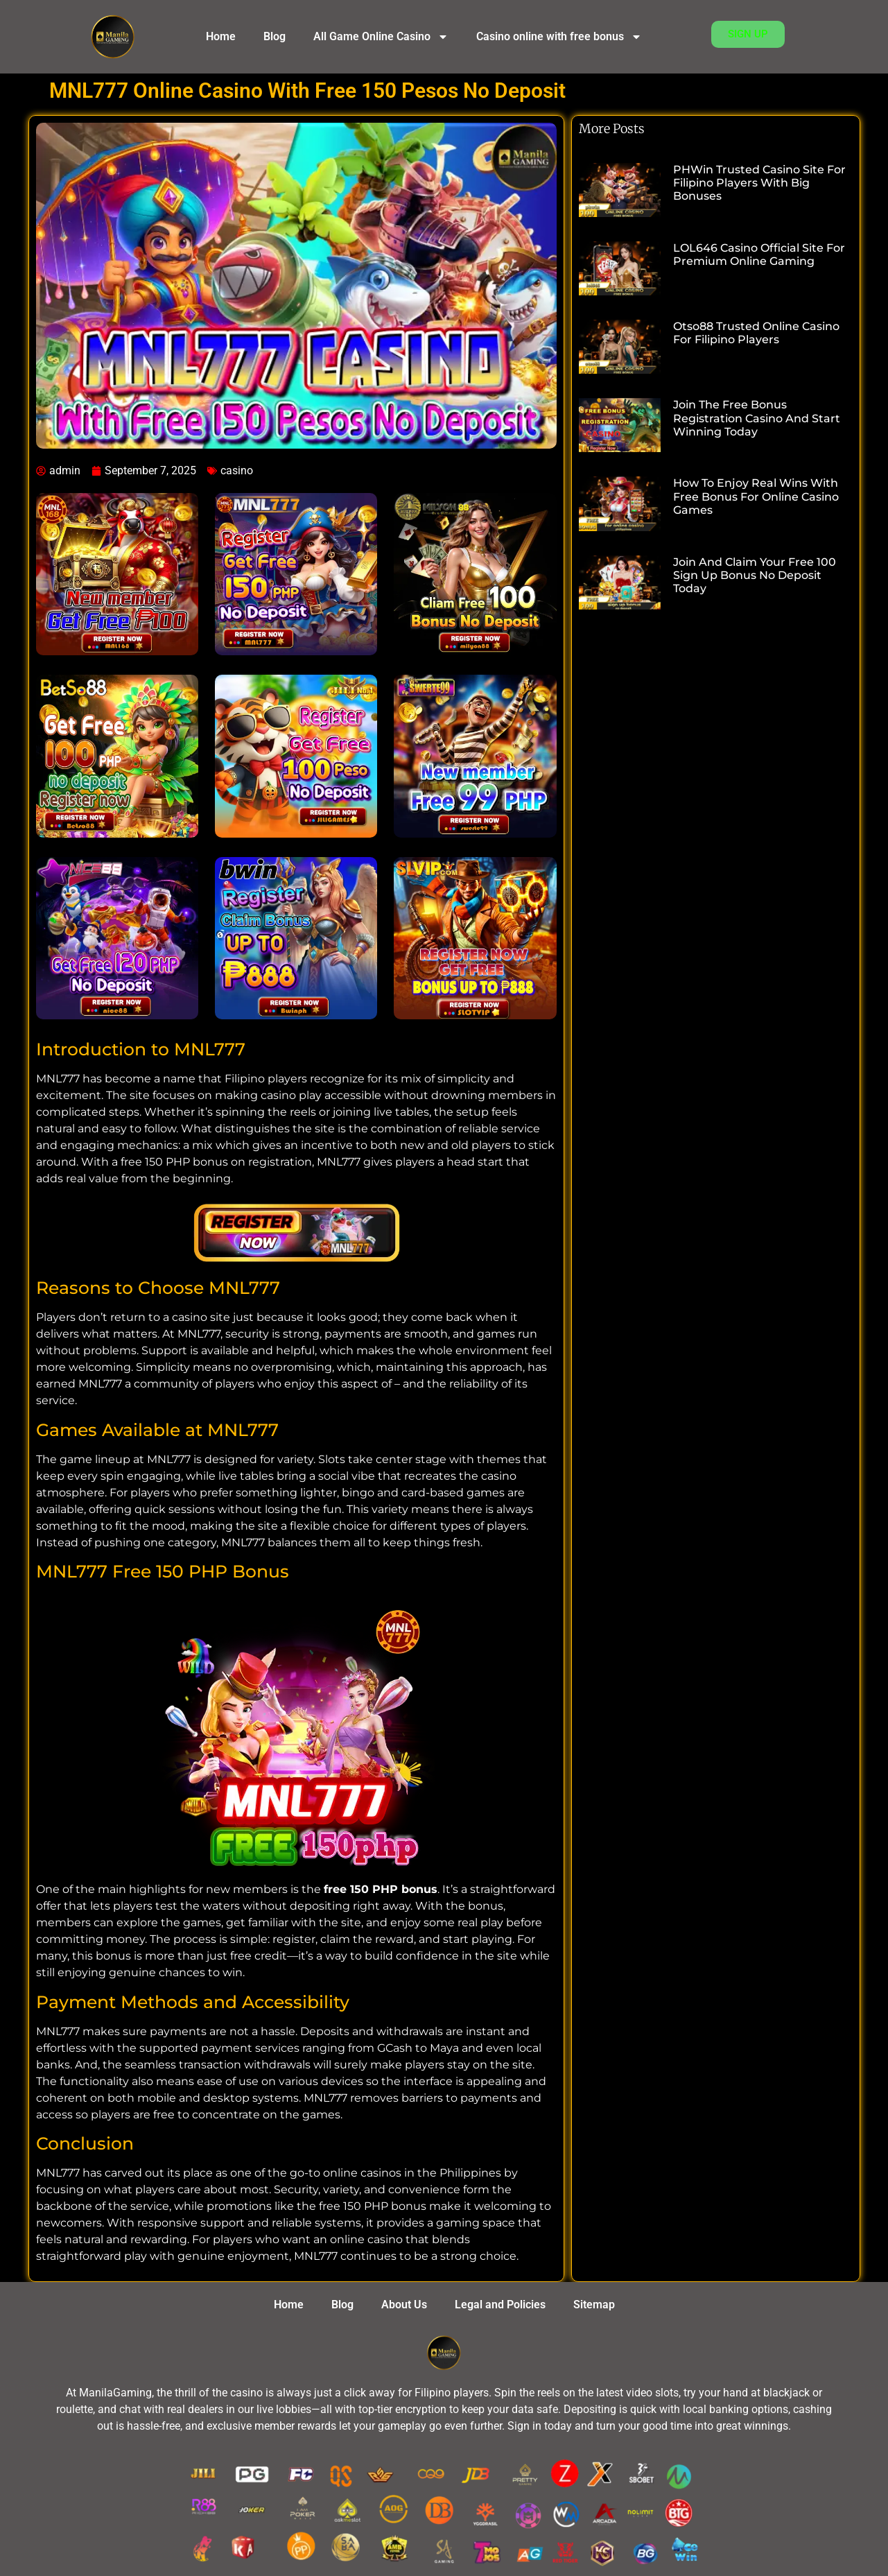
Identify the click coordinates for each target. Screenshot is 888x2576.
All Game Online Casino (381, 36)
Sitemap (594, 2304)
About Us (404, 2304)
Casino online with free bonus (559, 36)
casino (236, 470)
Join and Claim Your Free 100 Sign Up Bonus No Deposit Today (754, 575)
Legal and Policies (500, 2304)
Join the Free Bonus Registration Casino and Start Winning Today (756, 418)
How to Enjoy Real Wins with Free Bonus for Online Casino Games (756, 496)
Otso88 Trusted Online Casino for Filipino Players (756, 333)
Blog (274, 36)
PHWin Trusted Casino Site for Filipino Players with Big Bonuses (759, 182)
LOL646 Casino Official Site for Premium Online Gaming (759, 254)
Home (221, 36)
